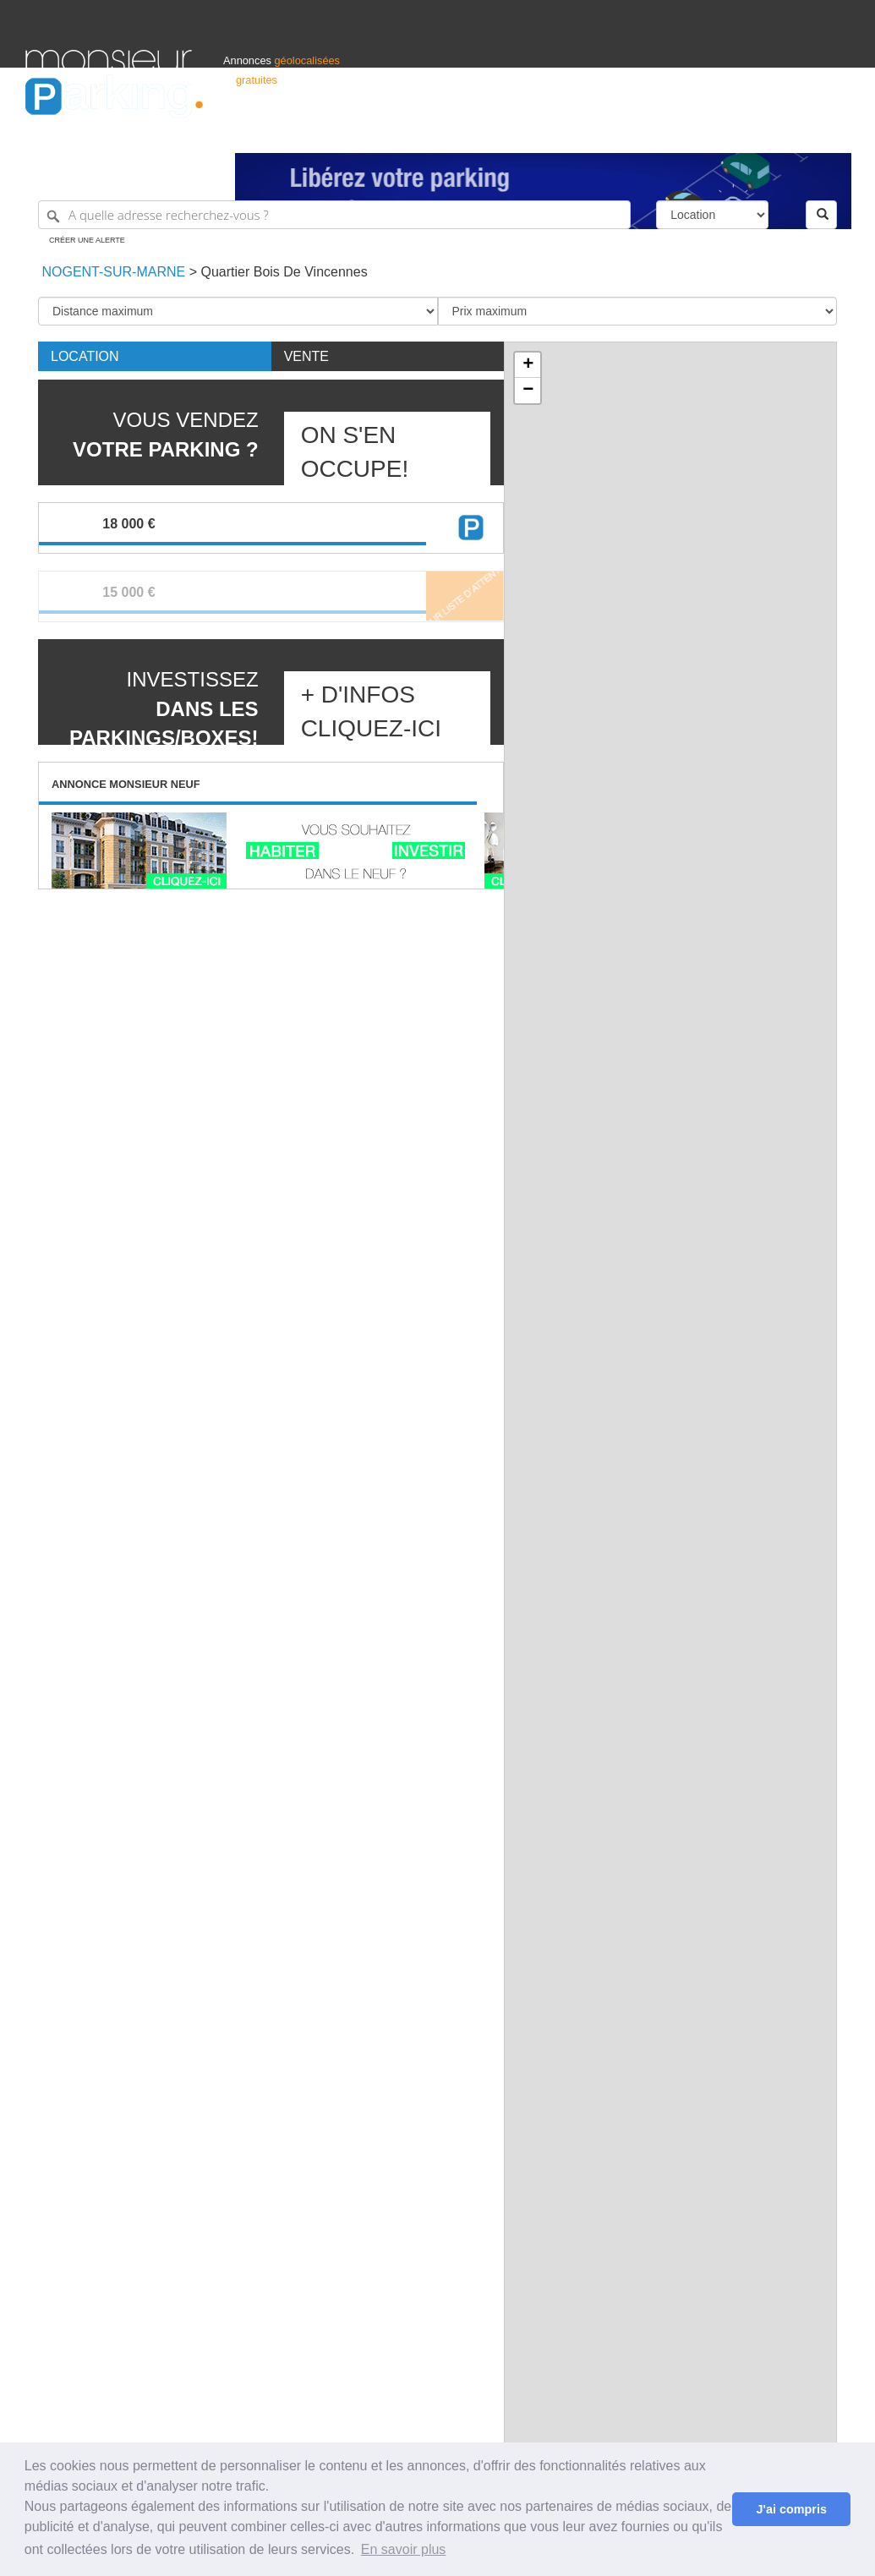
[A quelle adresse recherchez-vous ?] (334, 214)
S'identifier (639, 132)
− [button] (527, 390)
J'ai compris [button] (791, 2509)
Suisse (834, 132)
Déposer (694, 132)
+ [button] (527, 365)
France (740, 132)
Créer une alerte (87, 240)
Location (85, 356)
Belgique (787, 132)
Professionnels (570, 132)
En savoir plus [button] (403, 2549)
